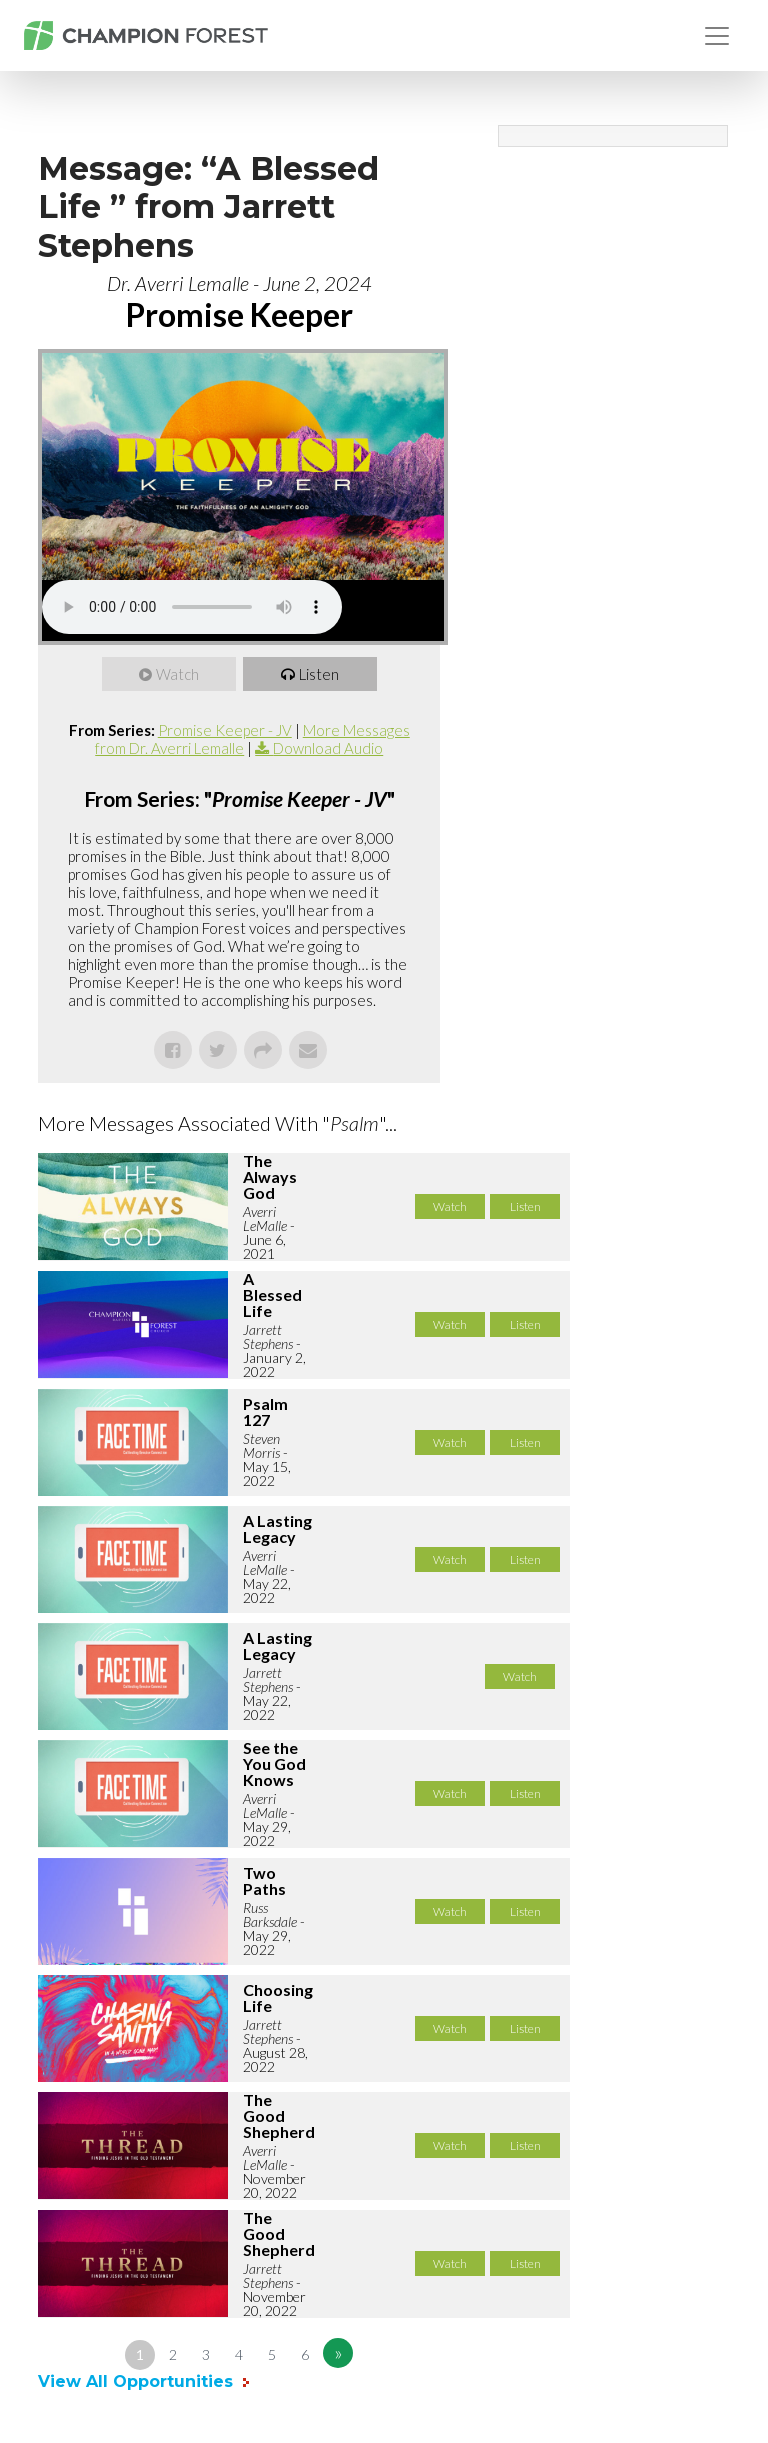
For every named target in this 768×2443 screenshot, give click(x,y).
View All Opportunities (138, 2381)
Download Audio (328, 748)
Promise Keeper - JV (225, 730)
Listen (319, 674)
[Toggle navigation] (717, 36)
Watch (177, 674)
